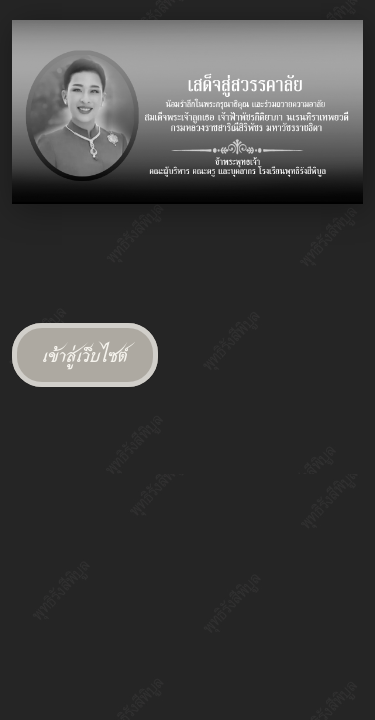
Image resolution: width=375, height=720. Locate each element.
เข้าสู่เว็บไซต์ (85, 355)
